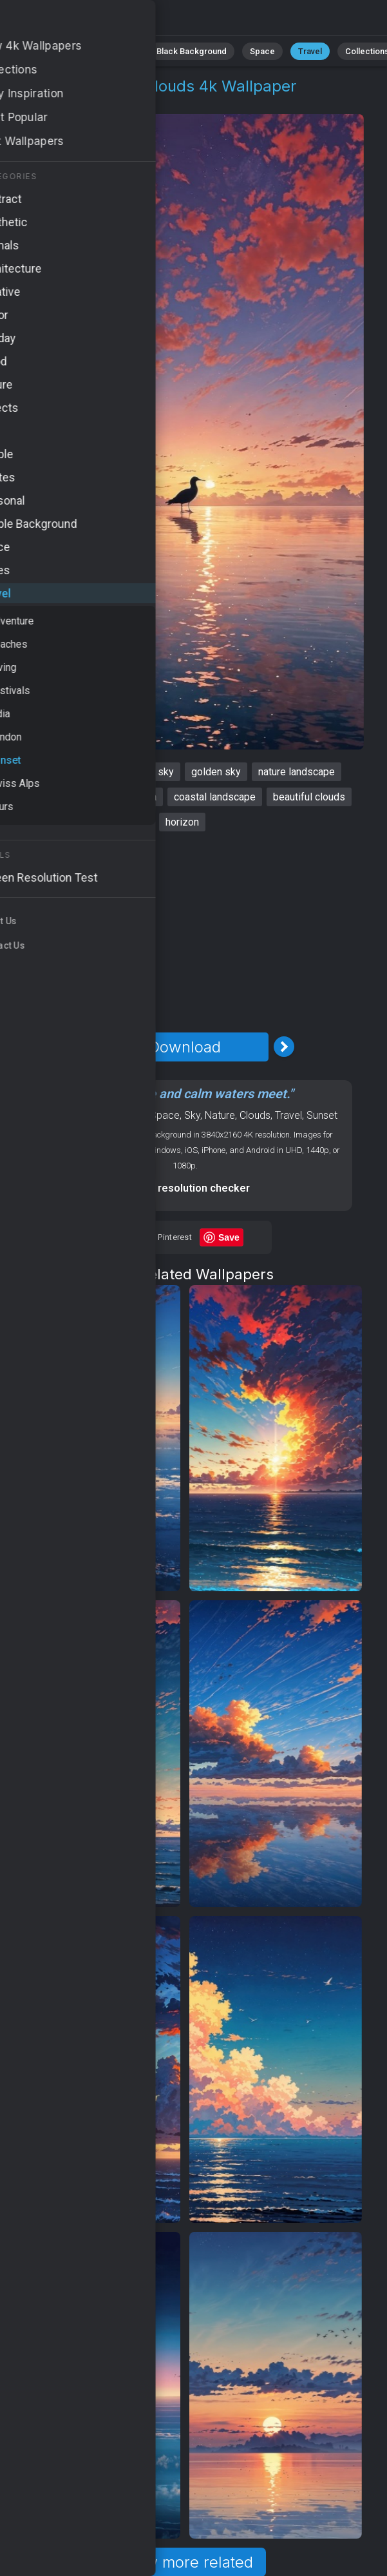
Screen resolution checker (185, 1188)
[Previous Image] (85, 1046)
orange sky (149, 772)
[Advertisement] (185, 932)
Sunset (94, 101)
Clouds (255, 1115)
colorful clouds (53, 797)
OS (99, 1115)
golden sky (216, 772)
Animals (57, 51)
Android (128, 1115)
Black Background (191, 51)
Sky (192, 1115)
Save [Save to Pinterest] (229, 1237)
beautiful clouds (309, 797)
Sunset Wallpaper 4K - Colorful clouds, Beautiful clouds (77, 21)
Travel (310, 51)
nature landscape (296, 772)
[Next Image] (284, 1046)
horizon (182, 822)
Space (262, 51)
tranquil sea (130, 797)
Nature (220, 1115)
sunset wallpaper (68, 772)
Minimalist (114, 51)
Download (185, 1047)
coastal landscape (215, 797)
